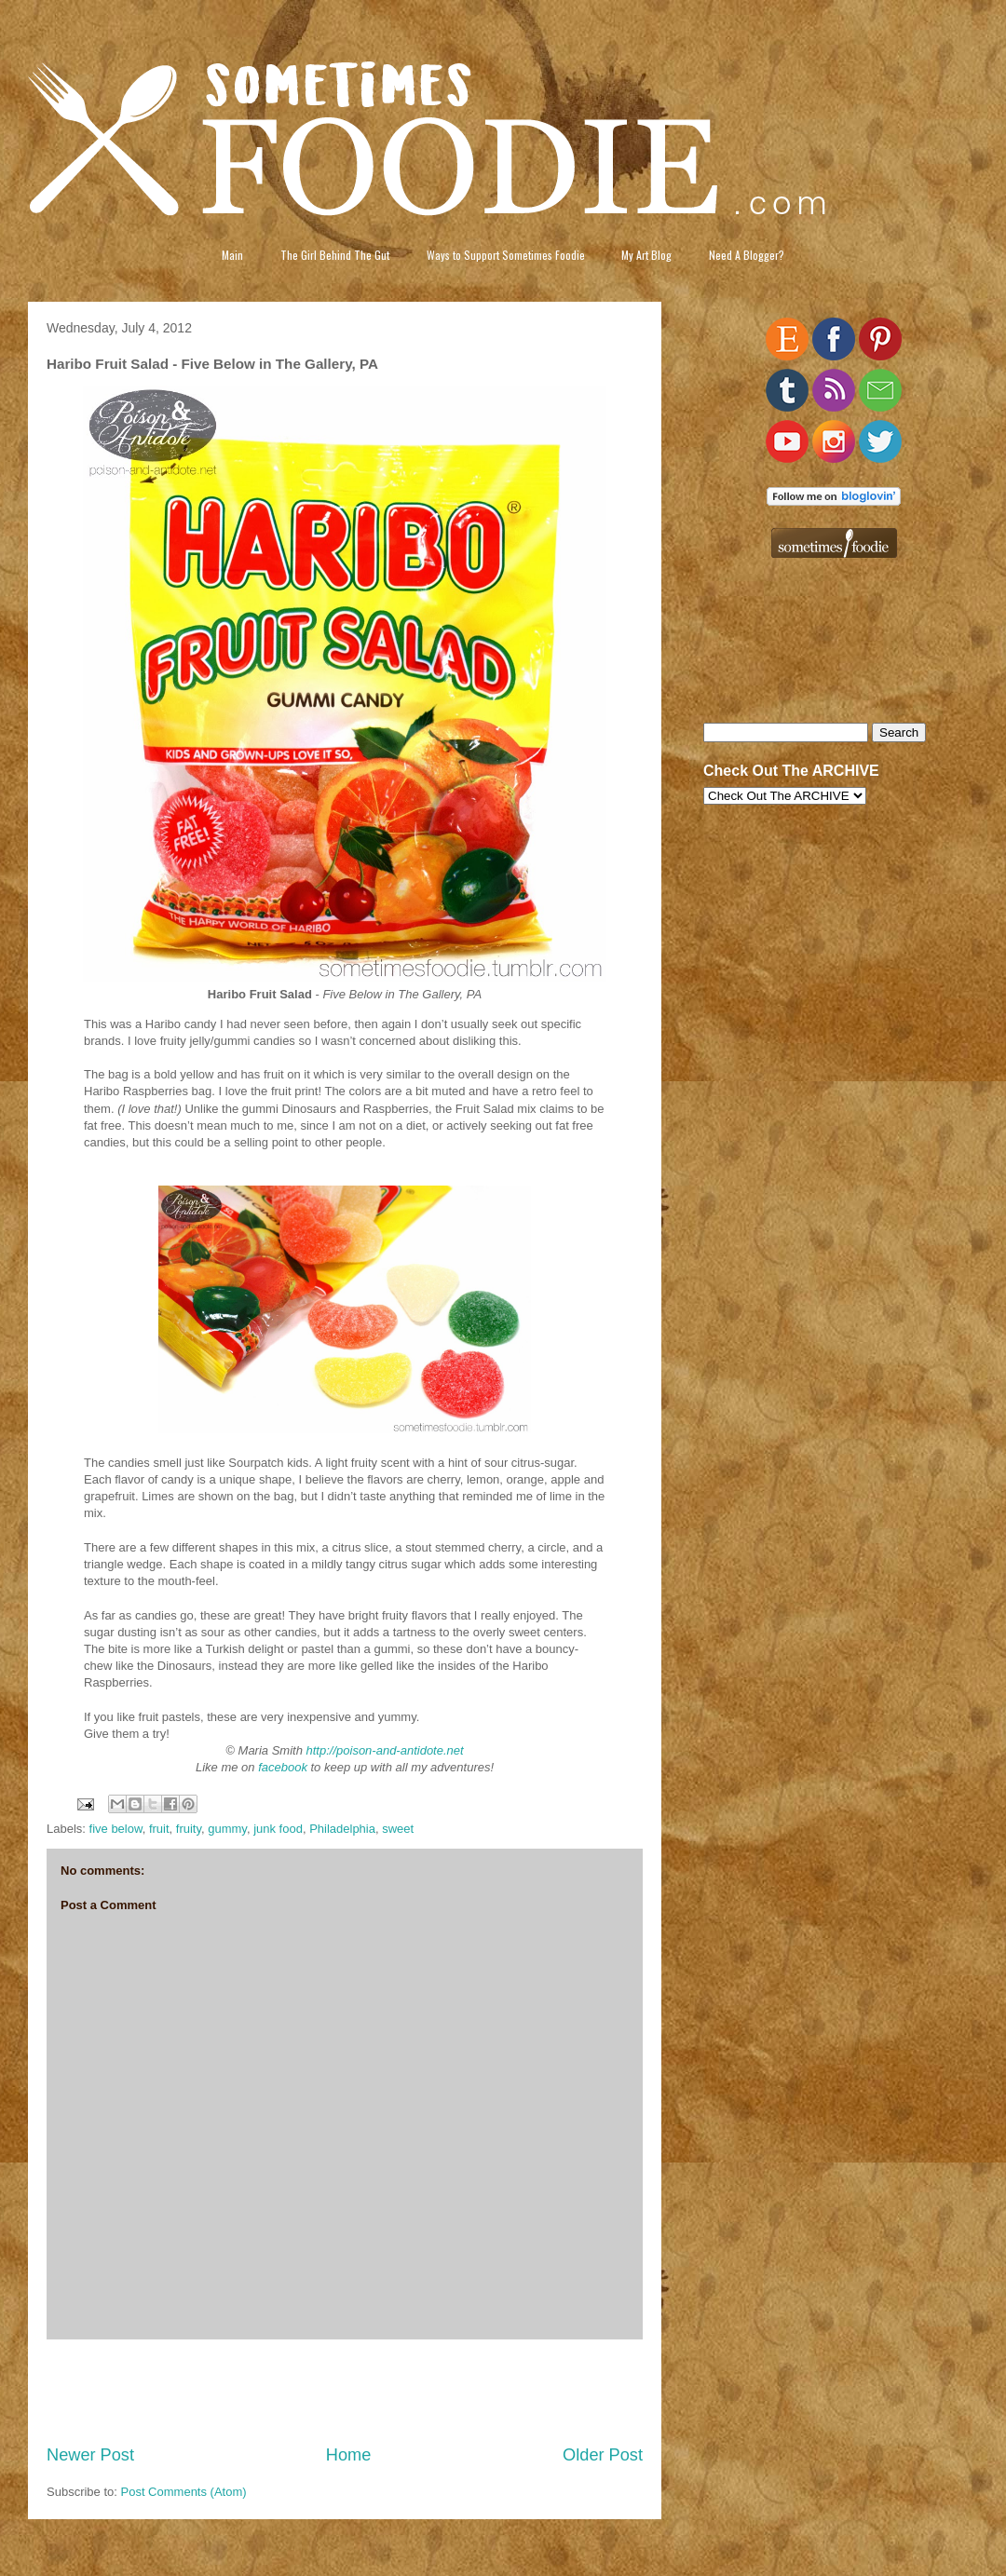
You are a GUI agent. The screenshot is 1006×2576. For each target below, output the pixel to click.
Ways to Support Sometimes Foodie (506, 255)
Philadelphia (342, 1829)
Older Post (603, 2455)
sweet (398, 1829)
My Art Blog (646, 255)
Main (232, 255)
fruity (188, 1829)
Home (349, 2455)
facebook (282, 1767)
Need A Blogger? (746, 255)
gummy (227, 1829)
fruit (159, 1829)
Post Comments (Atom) (184, 2492)
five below (116, 1829)
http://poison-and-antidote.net (385, 1750)
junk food (278, 1829)
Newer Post (90, 2455)
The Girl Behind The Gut (334, 255)
